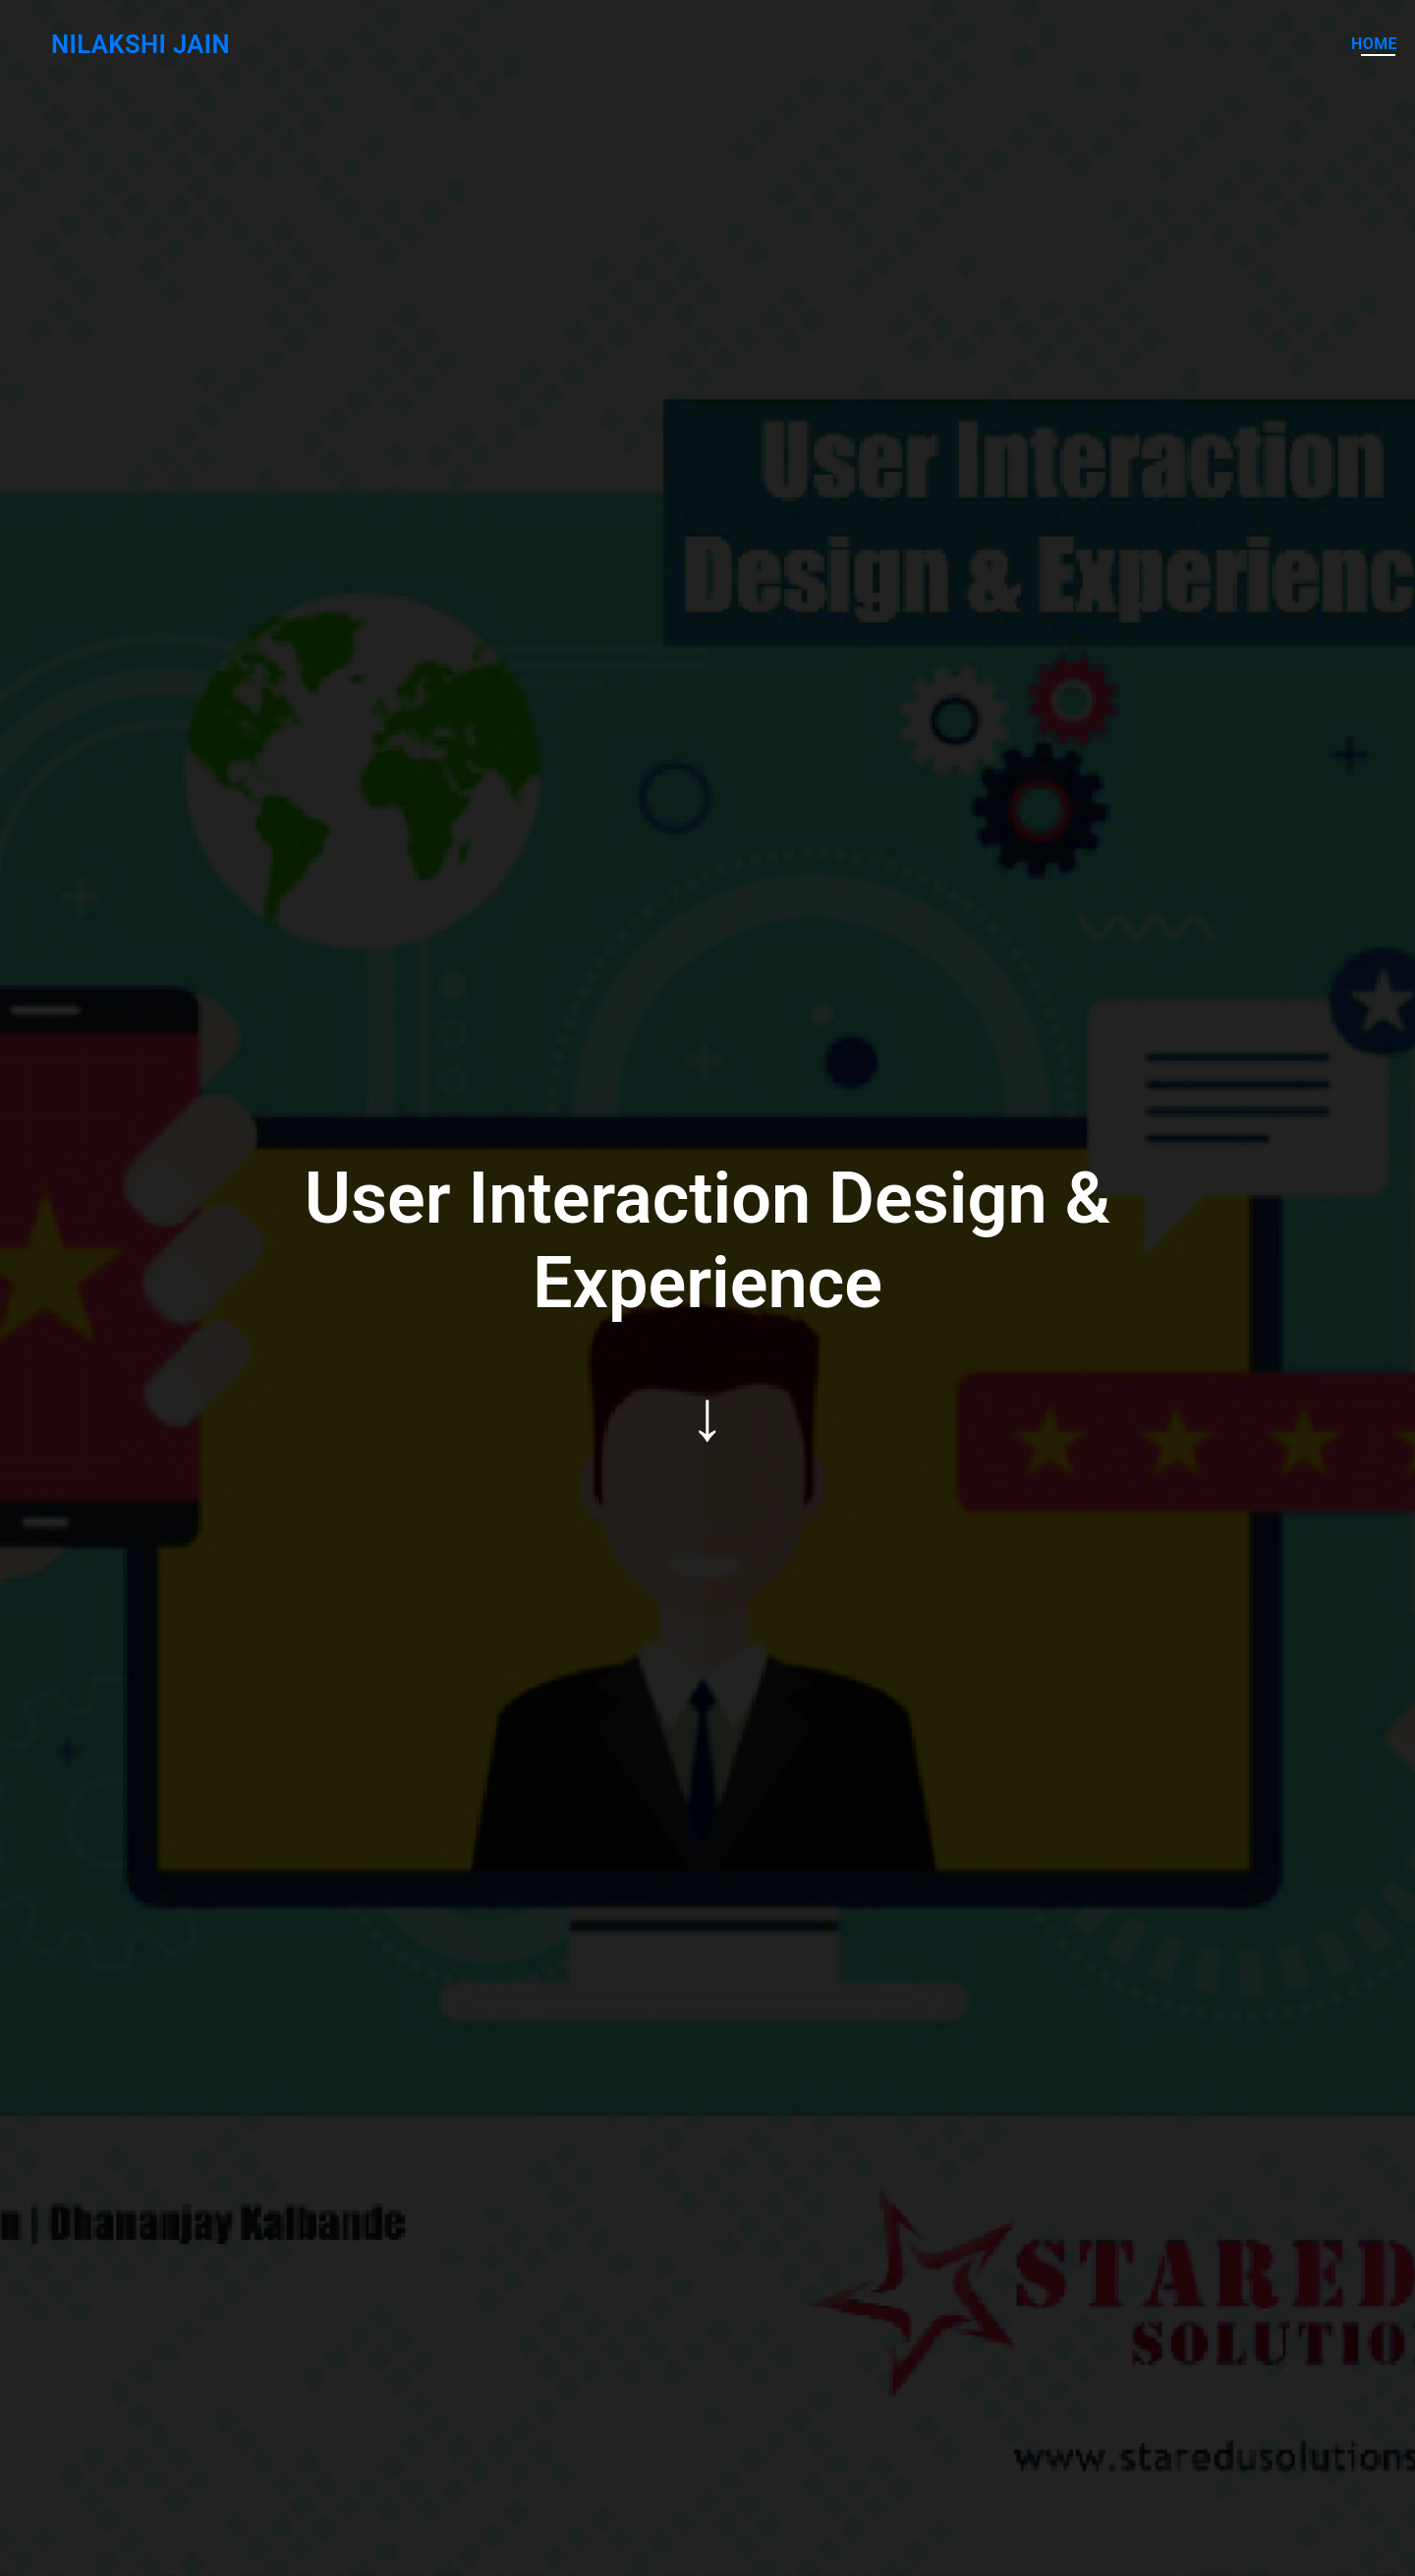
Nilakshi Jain (127, 44)
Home (1374, 43)
